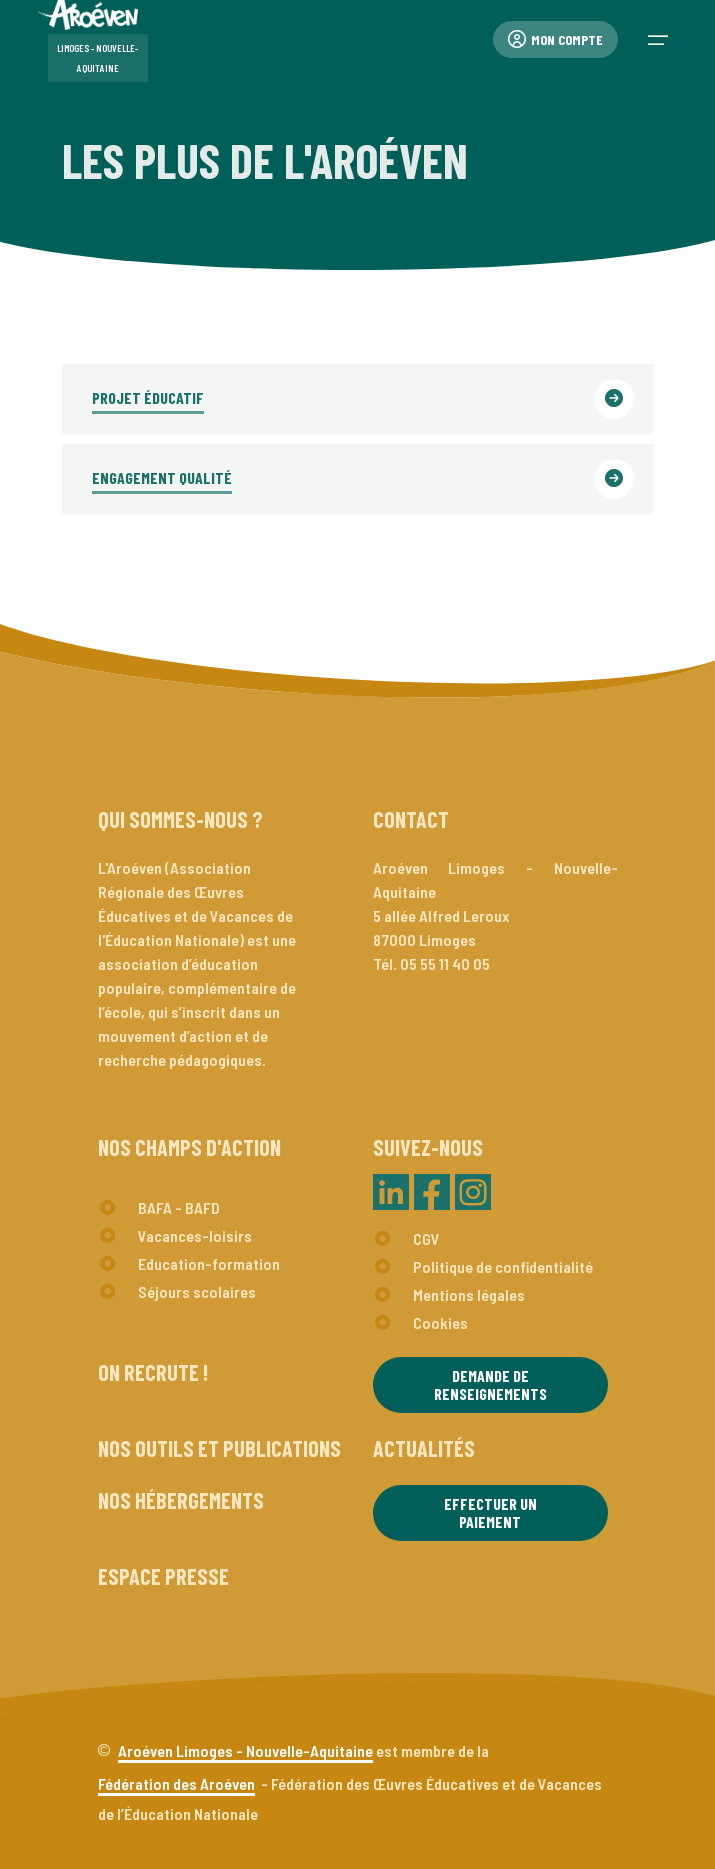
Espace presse (163, 1576)
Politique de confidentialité (503, 1266)
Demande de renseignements (490, 1384)
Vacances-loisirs (195, 1235)
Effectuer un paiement (490, 1512)
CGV (426, 1238)
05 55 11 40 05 (445, 963)
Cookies (440, 1322)
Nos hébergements (181, 1500)
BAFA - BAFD (179, 1207)
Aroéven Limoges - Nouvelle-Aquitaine (245, 1750)
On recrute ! (153, 1372)
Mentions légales (469, 1294)
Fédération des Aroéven (176, 1783)
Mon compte (555, 39)
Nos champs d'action (189, 1147)
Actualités (424, 1448)
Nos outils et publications (219, 1448)
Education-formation (209, 1263)
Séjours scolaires (197, 1291)
